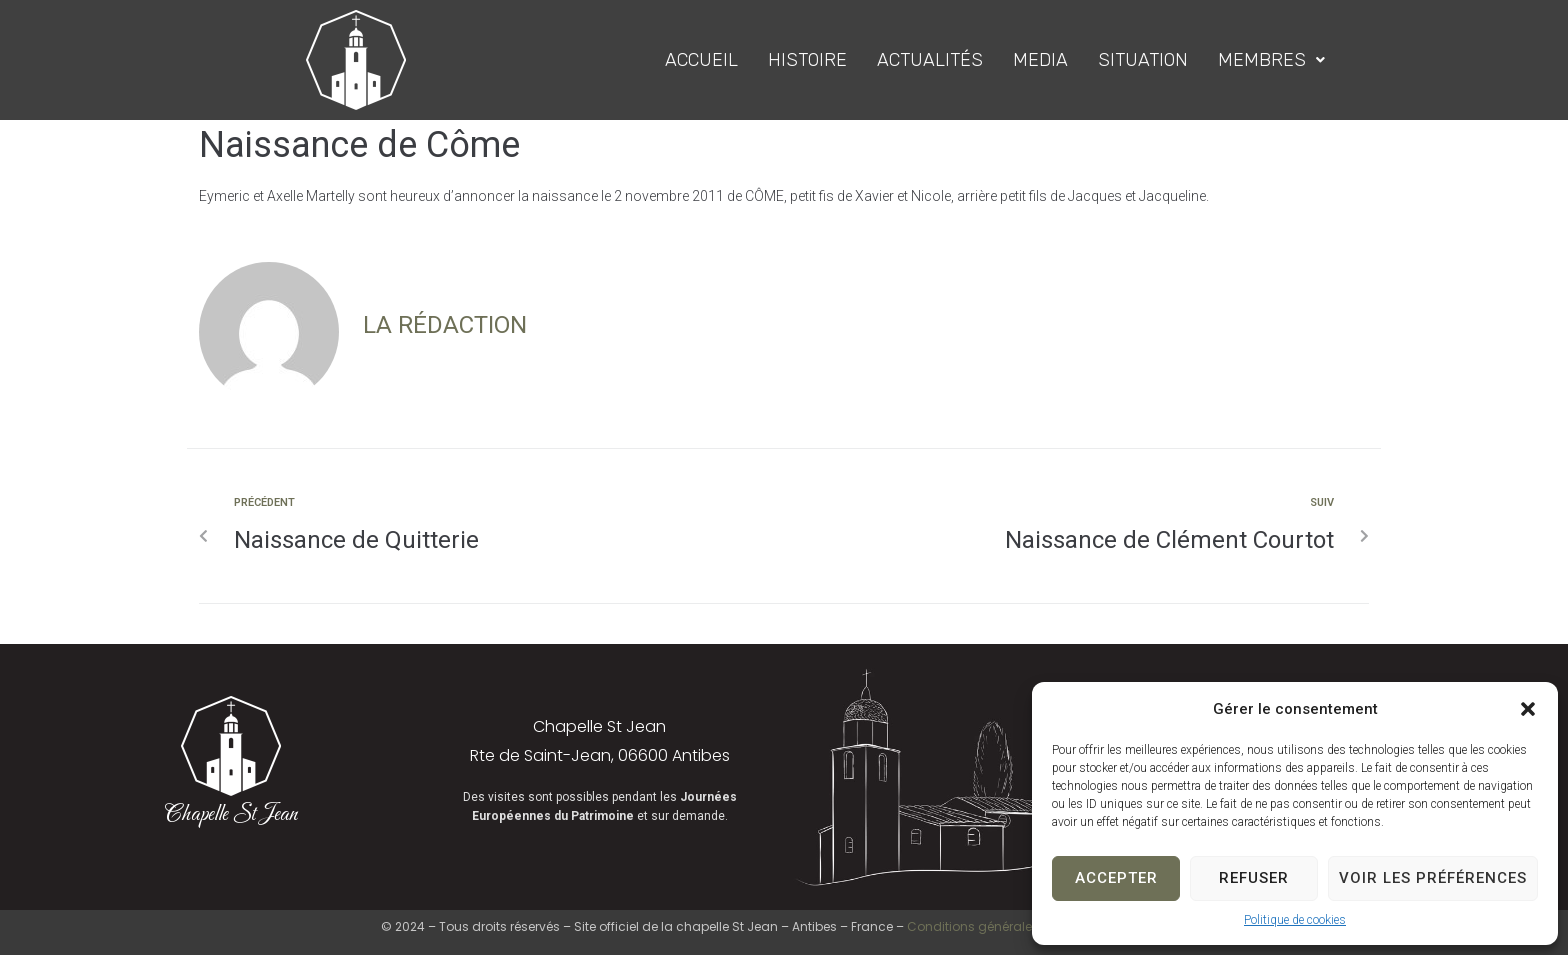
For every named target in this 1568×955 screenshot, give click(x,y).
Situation (1143, 60)
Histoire (807, 60)
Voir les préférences (1433, 878)
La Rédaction (445, 325)
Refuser (1254, 878)
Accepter (1116, 878)
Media (1040, 60)
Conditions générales (973, 926)
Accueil (701, 60)
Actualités (930, 60)
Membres (1271, 60)
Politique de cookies (1295, 920)
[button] (1528, 709)
